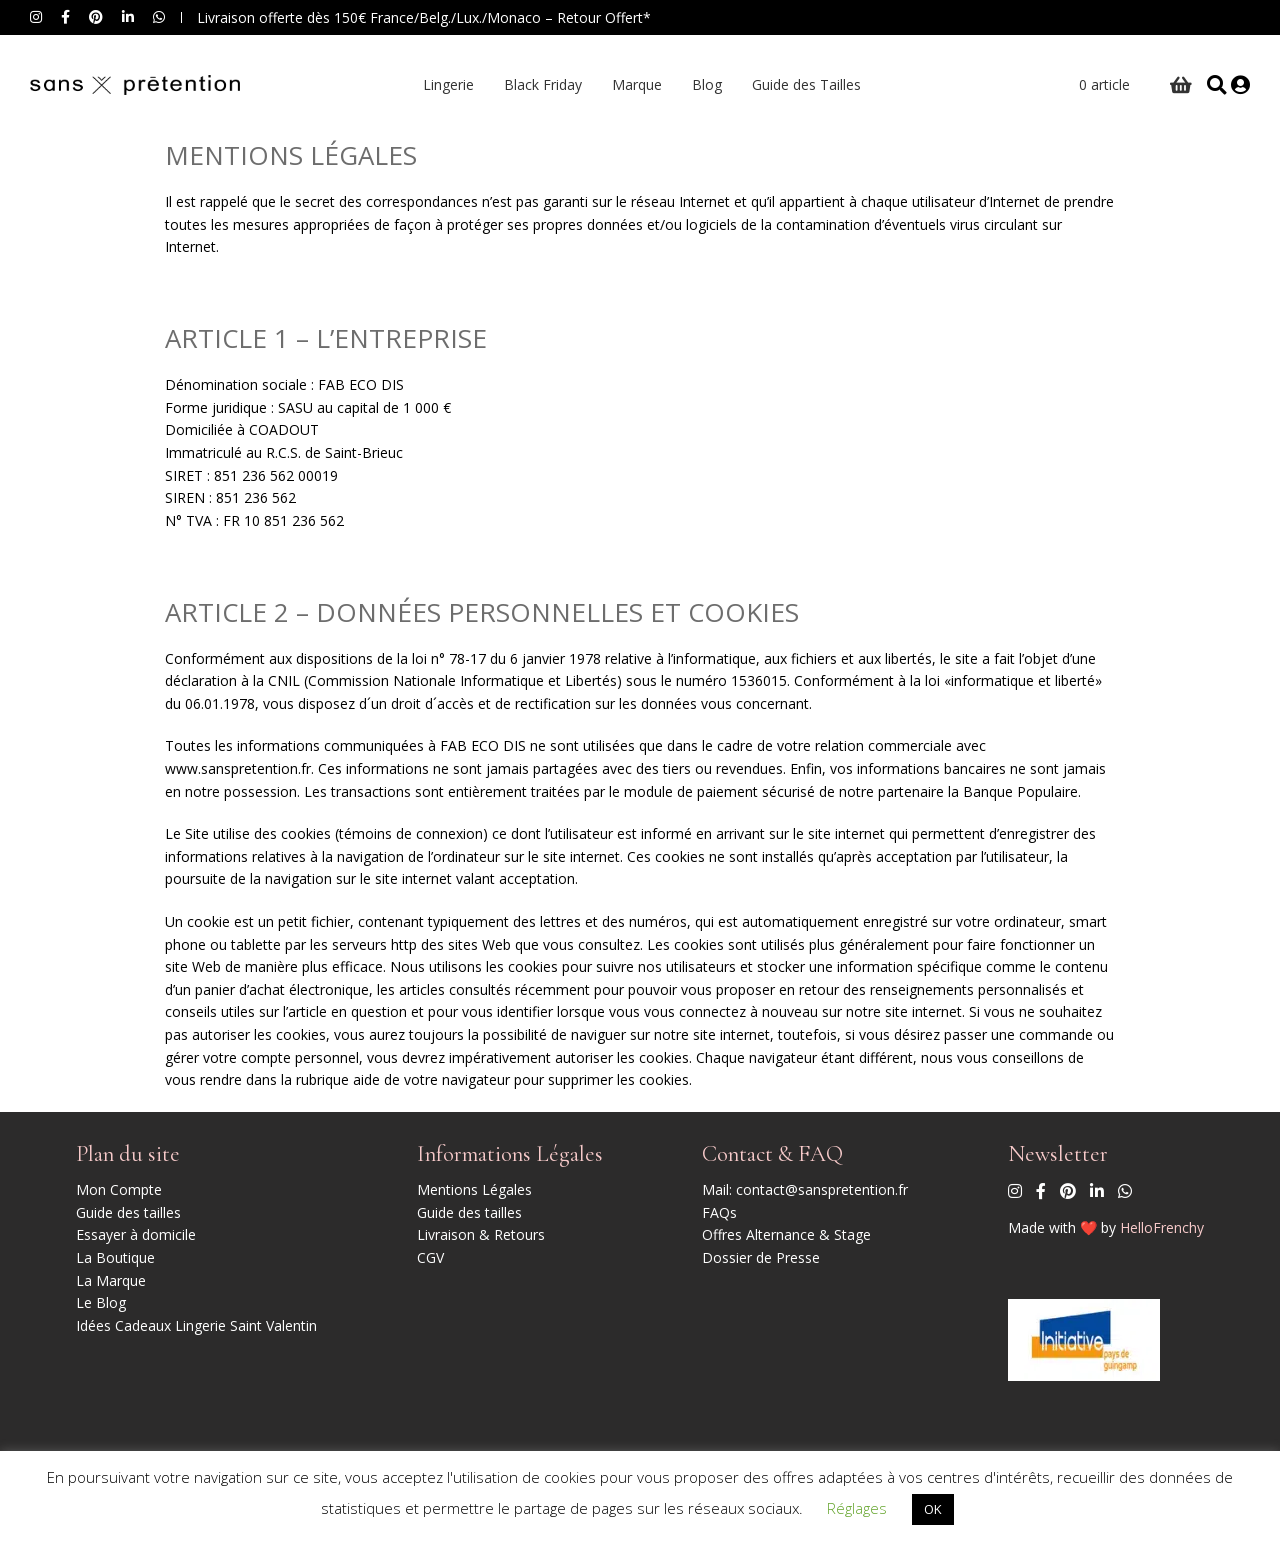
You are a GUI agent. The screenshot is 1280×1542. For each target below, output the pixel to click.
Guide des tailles (128, 1212)
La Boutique (115, 1257)
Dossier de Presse (761, 1257)
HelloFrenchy (1162, 1227)
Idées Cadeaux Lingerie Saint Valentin (196, 1325)
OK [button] (933, 1509)
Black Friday (538, 84)
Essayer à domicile (136, 1234)
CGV (430, 1257)
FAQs (719, 1212)
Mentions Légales (474, 1189)
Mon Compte (119, 1189)
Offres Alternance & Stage (786, 1234)
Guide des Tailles (801, 84)
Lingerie (443, 84)
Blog (702, 84)
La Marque (111, 1280)
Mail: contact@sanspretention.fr (805, 1189)
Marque (632, 84)
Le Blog (101, 1302)
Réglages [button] (857, 1508)
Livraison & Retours (481, 1234)
